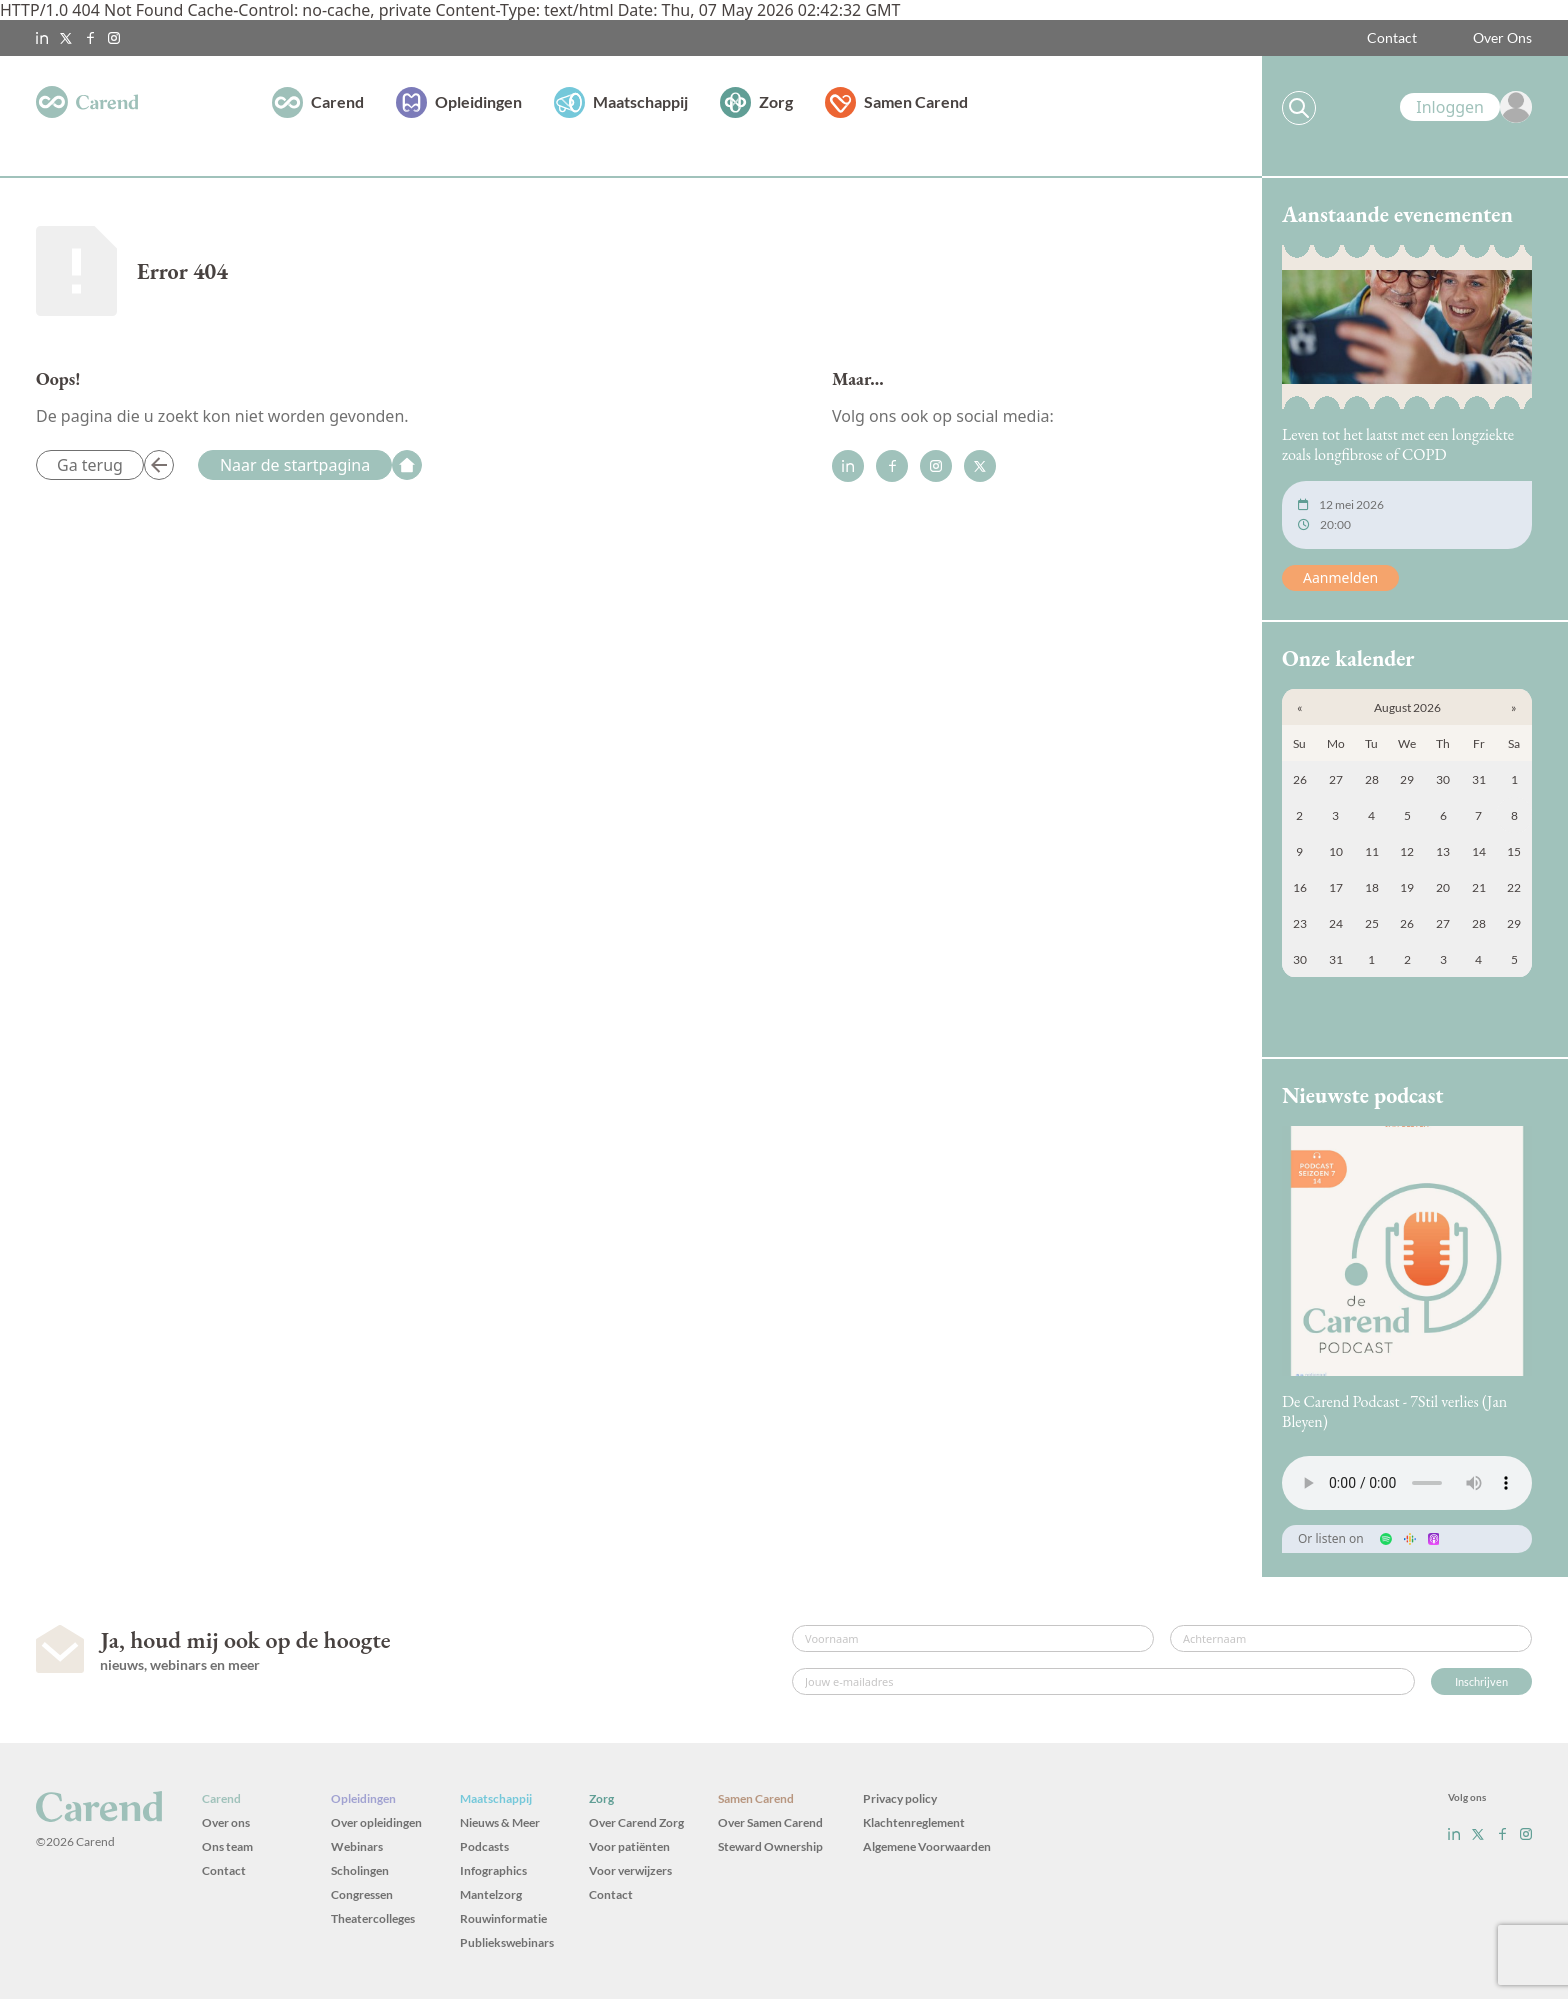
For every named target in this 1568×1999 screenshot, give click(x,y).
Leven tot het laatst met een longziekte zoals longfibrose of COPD (1398, 444)
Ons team (227, 1846)
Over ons (226, 1822)
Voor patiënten (629, 1846)
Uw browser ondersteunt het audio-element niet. (1407, 1483)
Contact (1392, 37)
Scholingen (360, 1870)
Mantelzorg (491, 1894)
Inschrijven (1481, 1681)
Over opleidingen (376, 1822)
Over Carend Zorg (636, 1822)
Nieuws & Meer (500, 1822)
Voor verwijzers (630, 1870)
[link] (1466, 107)
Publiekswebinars (507, 1942)
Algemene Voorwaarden (927, 1846)
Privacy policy (900, 1798)
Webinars (357, 1846)
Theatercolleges (373, 1918)
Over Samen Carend (770, 1822)
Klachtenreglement (914, 1822)
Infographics (493, 1870)
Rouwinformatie (503, 1918)
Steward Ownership (770, 1846)
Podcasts (484, 1846)
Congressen (362, 1894)
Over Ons (1502, 37)
